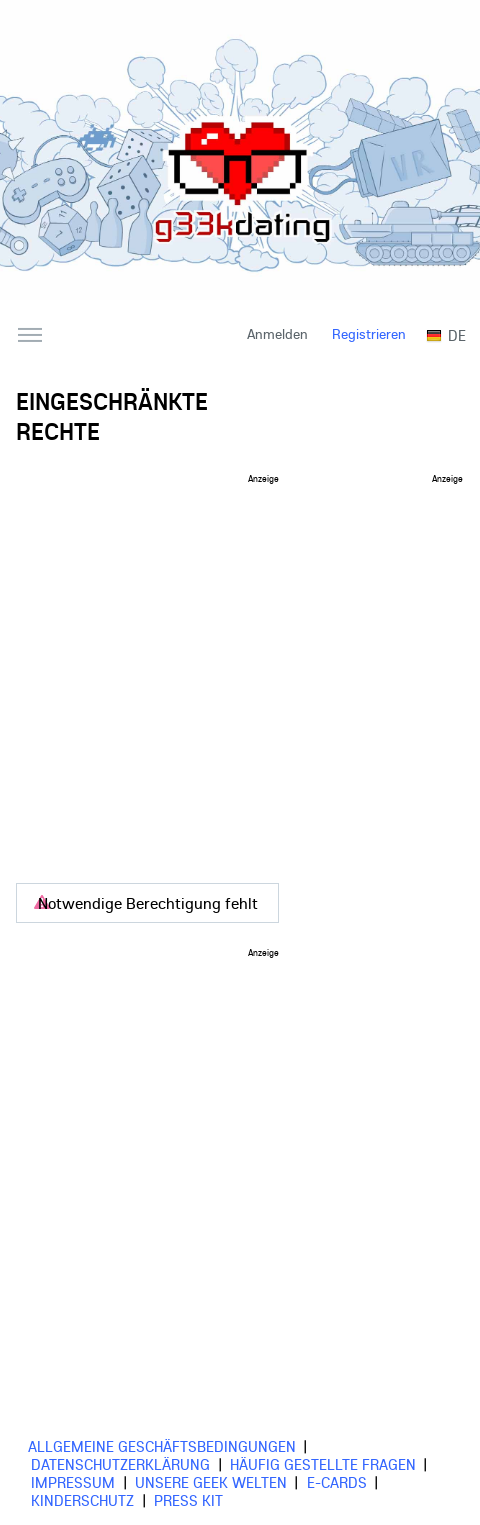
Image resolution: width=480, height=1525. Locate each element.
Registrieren (369, 334)
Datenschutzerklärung (120, 1464)
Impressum (73, 1482)
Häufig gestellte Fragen (323, 1464)
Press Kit (188, 1500)
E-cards (337, 1482)
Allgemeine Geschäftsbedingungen (162, 1446)
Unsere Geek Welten (211, 1482)
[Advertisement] (187, 670)
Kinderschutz (82, 1500)
